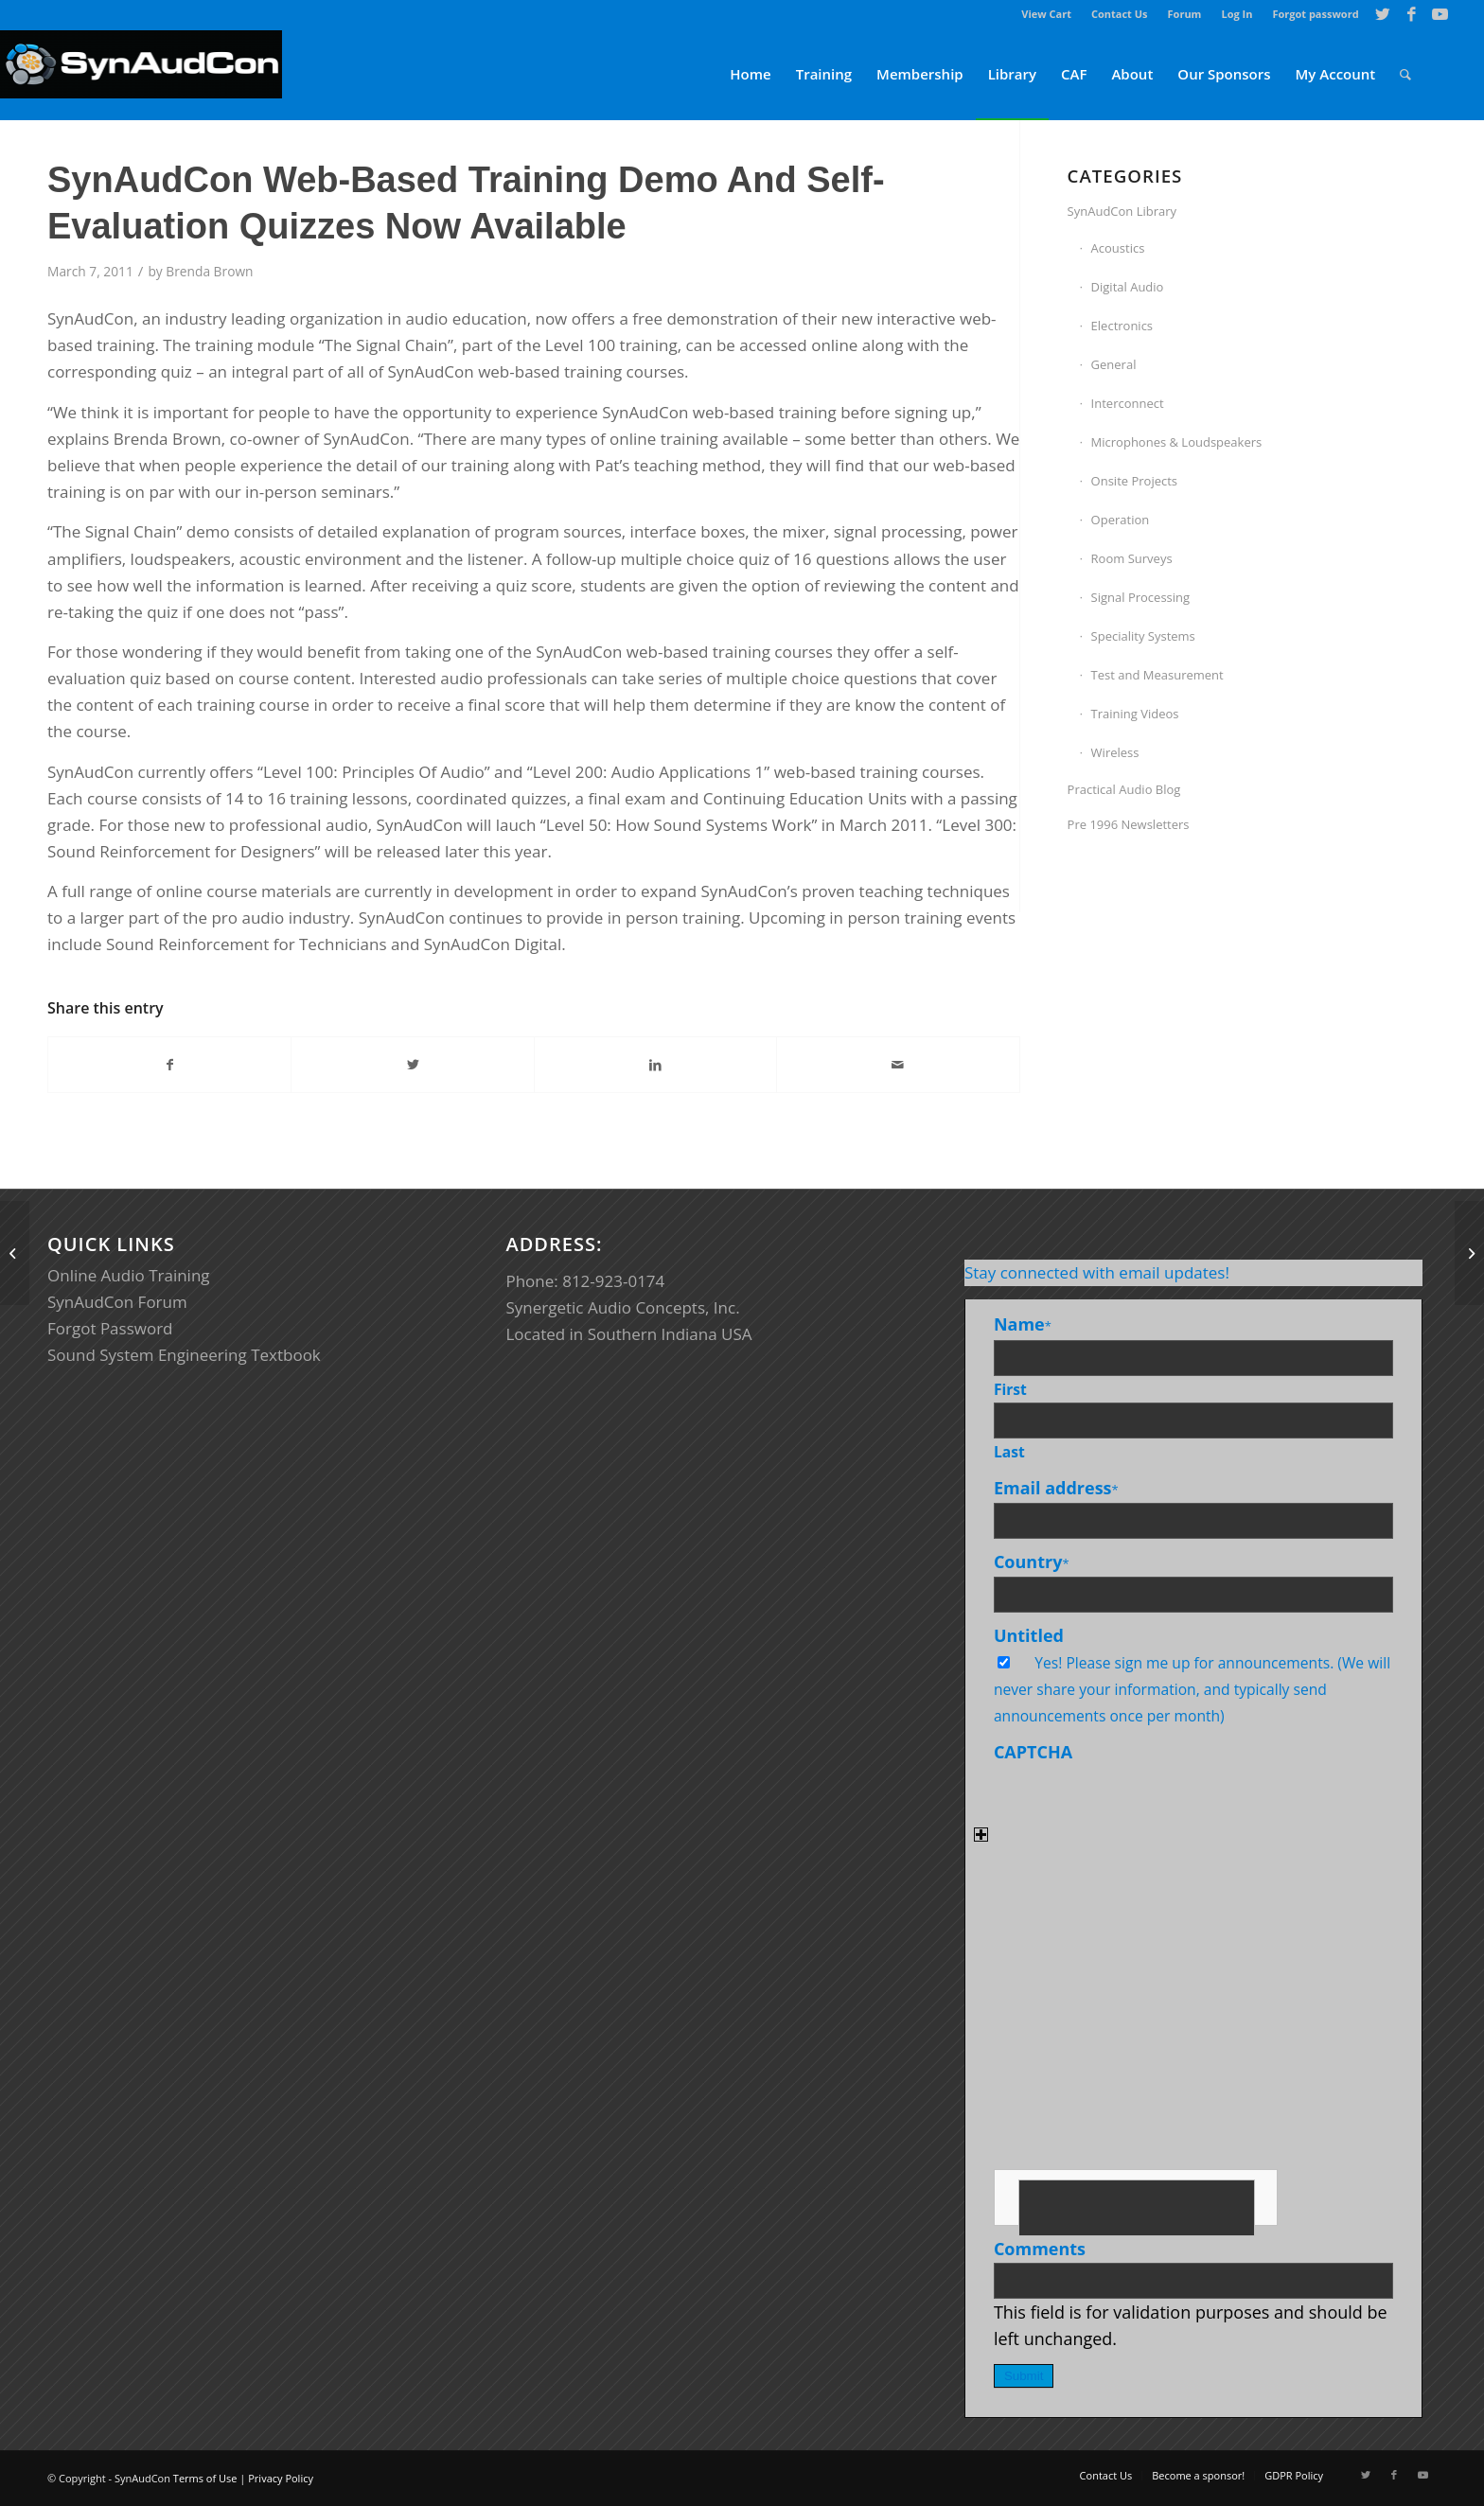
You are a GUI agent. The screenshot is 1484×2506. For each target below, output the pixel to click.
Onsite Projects (1134, 480)
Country (1031, 1561)
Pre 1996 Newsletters (1129, 824)
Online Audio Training (128, 1275)
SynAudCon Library (1122, 211)
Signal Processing (1141, 597)
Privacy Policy (280, 2478)
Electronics (1122, 325)
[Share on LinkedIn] (655, 1064)
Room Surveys (1132, 558)
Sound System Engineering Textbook (184, 1355)
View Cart (1046, 14)
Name (1022, 1324)
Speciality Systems (1143, 635)
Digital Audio (1127, 286)
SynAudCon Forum (117, 1302)
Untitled (1029, 1635)
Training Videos (1135, 713)
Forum (1185, 14)
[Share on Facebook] (169, 1064)
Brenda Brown (209, 271)
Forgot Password (110, 1328)
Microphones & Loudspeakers (1177, 441)
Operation (1120, 519)
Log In (1236, 14)
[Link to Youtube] (1440, 14)
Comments (1040, 2248)
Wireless (1115, 752)
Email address (1056, 1487)
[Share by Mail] (897, 1064)
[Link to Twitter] (1383, 14)
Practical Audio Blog (1124, 789)
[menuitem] (1047, 14)
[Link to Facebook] (1411, 14)
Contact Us (1119, 14)
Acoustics (1118, 247)
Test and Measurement (1157, 674)
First (1010, 1389)
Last (1009, 1451)
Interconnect (1127, 403)
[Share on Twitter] (412, 1064)
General (1114, 364)
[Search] (1405, 74)
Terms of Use (205, 2478)
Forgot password (1315, 14)
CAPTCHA (1033, 1751)
